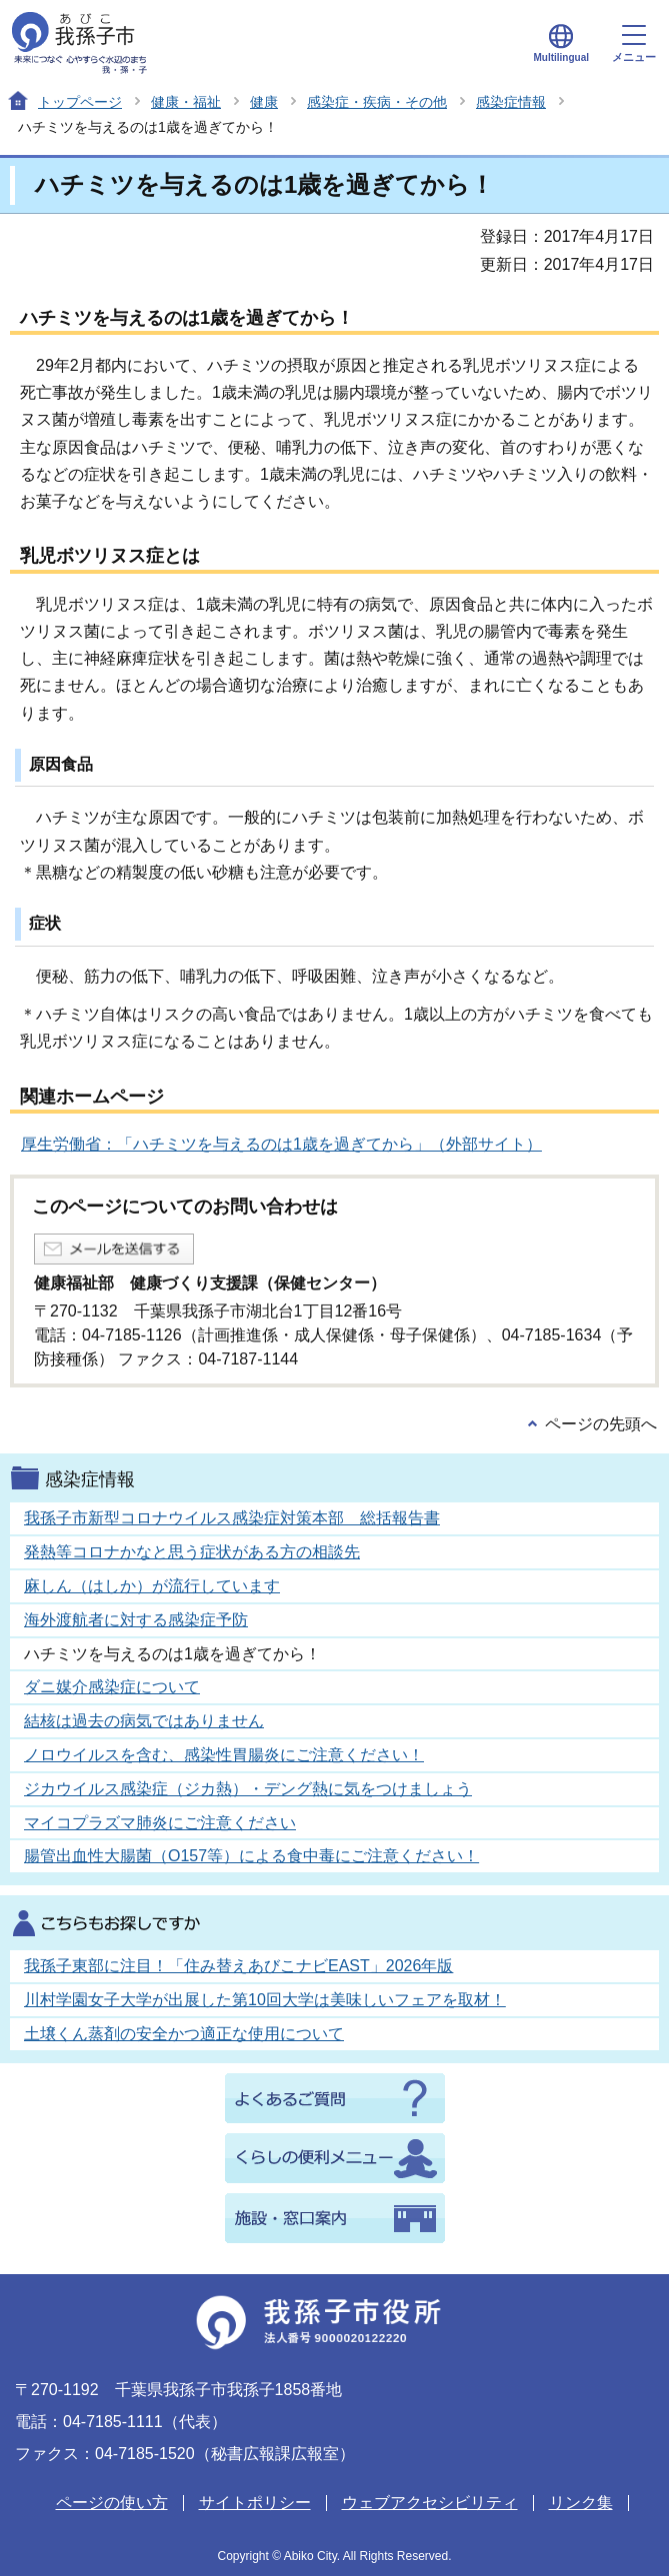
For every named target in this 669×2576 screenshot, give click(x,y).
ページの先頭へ (601, 1423)
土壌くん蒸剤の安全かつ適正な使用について (184, 2033)
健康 (264, 102)
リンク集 (581, 2502)
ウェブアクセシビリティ (430, 2502)
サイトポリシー (255, 2502)
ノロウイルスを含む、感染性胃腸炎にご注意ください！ (224, 1754)
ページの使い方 (112, 2502)
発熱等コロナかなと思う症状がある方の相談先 (192, 1551)
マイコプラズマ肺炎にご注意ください (160, 1822)
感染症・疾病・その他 (377, 102)
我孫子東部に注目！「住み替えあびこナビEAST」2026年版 (238, 1965)
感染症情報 (511, 102)
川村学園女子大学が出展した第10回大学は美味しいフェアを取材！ (265, 1999)
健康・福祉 (186, 102)
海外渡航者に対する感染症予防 (136, 1619)
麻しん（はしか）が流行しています (152, 1585)
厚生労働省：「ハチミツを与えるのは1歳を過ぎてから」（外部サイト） (281, 1144)
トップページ (80, 102)
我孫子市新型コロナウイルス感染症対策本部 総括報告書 (232, 1517)
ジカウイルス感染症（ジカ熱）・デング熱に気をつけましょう (248, 1788)
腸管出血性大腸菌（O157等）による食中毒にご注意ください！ (251, 1855)
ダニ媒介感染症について (112, 1686)
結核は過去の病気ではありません (144, 1720)
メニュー (634, 44)
